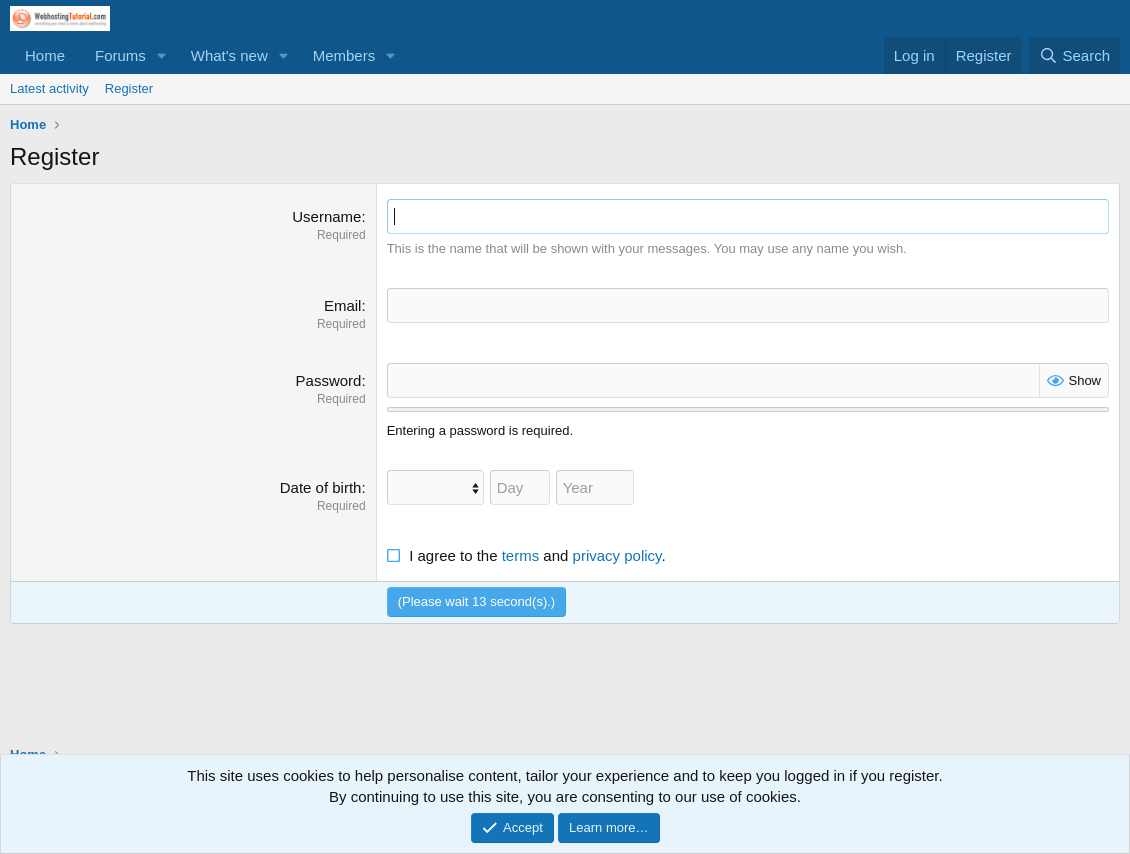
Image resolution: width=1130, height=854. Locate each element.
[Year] (595, 487)
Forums (120, 55)
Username (326, 216)
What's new (229, 55)
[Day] (520, 487)
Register (129, 88)
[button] (162, 55)
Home (45, 55)
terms (521, 555)
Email (343, 305)
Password (329, 380)
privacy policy (617, 555)
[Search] (1074, 55)
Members (344, 55)
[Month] (435, 487)
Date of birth (321, 487)
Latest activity (49, 88)
